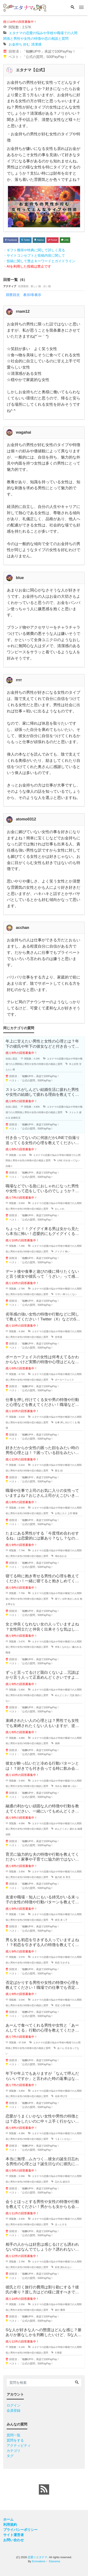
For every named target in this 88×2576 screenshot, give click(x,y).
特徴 (68, 2005)
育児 (68, 1877)
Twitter (25, 240)
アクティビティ (19, 2445)
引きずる (65, 1962)
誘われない (66, 2267)
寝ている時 (61, 1598)
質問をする (15, 2440)
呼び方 (63, 2096)
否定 (57, 2005)
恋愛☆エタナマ (37, 2557)
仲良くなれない (63, 1647)
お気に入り (61, 1513)
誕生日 (66, 2181)
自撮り (9, 1166)
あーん (60, 2048)
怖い (67, 1251)
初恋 (57, 1962)
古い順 (47, 286)
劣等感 (58, 1337)
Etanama (54, 2561)
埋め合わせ (61, 1556)
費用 (62, 2310)
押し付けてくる (68, 1422)
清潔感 (36, 44)
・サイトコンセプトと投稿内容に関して (34, 255)
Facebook (11, 240)
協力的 (58, 1877)
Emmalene (38, 2561)
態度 (59, 2352)
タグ (10, 2456)
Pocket (52, 240)
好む (26, 44)
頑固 (8, 1834)
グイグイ (59, 1251)
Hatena (39, 240)
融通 (79, 1829)
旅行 (57, 2310)
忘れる (58, 2181)
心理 (62, 2005)
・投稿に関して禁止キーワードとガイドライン (39, 261)
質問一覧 (13, 2435)
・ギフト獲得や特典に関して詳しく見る (34, 250)
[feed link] (44, 2489)
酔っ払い (72, 1786)
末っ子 (63, 1920)
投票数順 (23, 286)
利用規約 (10, 2524)
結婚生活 (15, 1117)
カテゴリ (13, 2451)
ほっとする (61, 2224)
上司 (69, 1513)
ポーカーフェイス (64, 1379)
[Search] (72, 7)
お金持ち (15, 44)
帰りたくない (70, 1294)
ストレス (74, 1112)
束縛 (57, 1743)
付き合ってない (71, 1160)
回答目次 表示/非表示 (23, 295)
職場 (75, 1513)
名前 (57, 2096)
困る (57, 1470)
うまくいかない (63, 2139)
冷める (58, 1786)
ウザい (58, 1294)
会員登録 (13, 2410)
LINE (65, 240)
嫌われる (77, 1647)
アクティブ (9, 286)
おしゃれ (59, 1208)
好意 (57, 2267)
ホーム (8, 2519)
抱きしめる (73, 1598)
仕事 (57, 1422)
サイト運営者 (13, 2535)
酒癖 (65, 1786)
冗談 (72, 1695)
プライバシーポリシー (20, 2530)
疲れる (73, 1829)
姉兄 (57, 1920)
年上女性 (74, 1064)
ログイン (13, 2405)
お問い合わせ (13, 2540)
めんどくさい (62, 1695)
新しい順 (36, 286)
